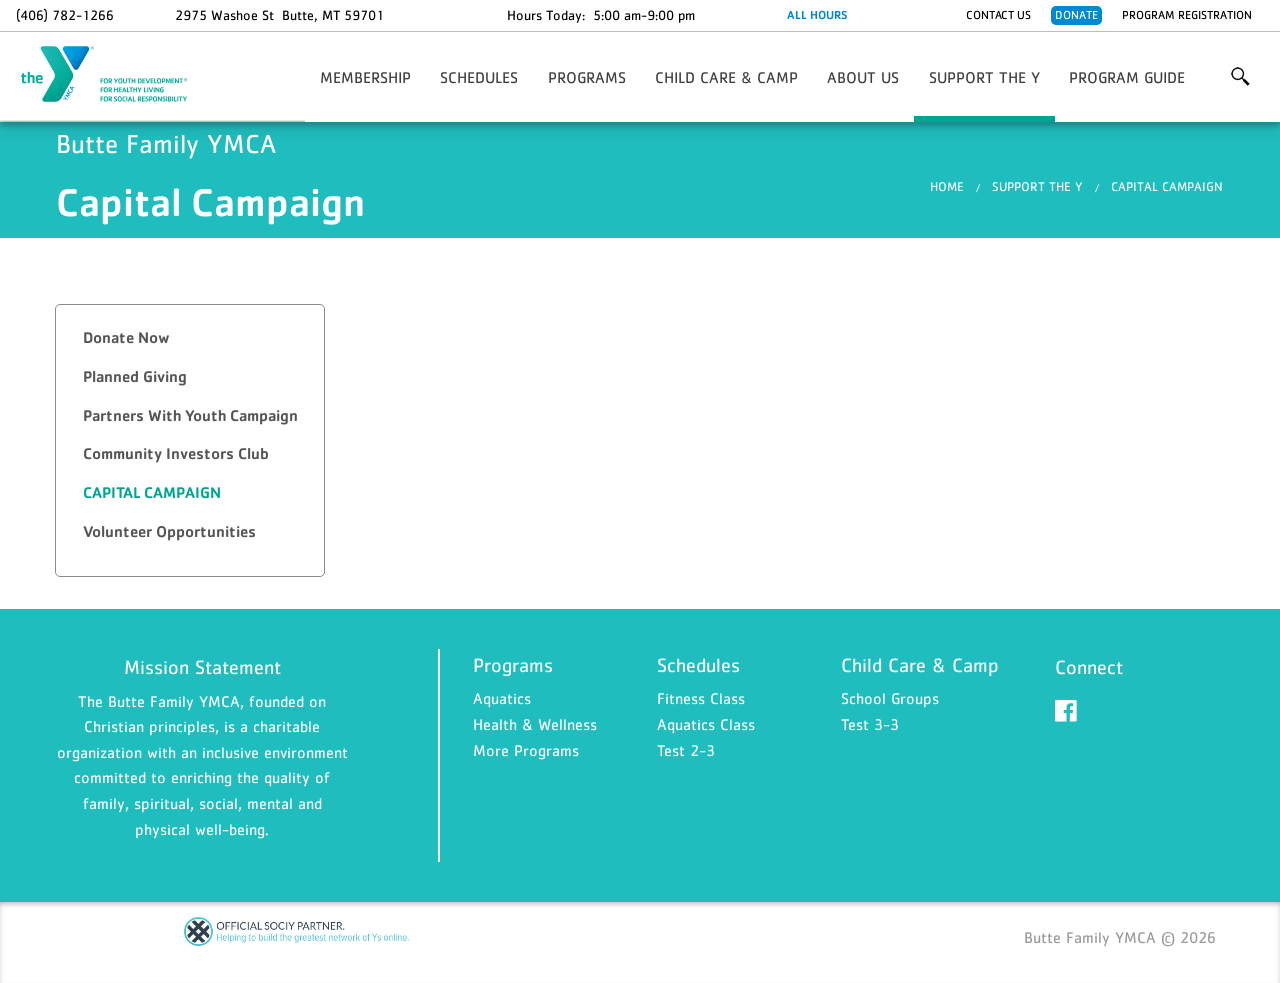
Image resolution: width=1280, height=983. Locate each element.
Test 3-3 (870, 724)
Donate (1076, 15)
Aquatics (502, 698)
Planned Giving (135, 376)
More (1240, 77)
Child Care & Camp (726, 77)
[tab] (190, 338)
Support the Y (984, 77)
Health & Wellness (535, 724)
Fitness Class (701, 698)
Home (947, 186)
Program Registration (1187, 15)
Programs (587, 77)
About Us (863, 77)
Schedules (479, 77)
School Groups (890, 698)
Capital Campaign (1167, 186)
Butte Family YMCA (116, 75)
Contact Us (998, 15)
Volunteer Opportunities (169, 531)
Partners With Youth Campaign (190, 415)
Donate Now (126, 337)
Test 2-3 (686, 750)
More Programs (526, 750)
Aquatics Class (706, 724)
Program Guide (1127, 77)
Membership (365, 77)
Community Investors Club (176, 453)
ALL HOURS (817, 15)
